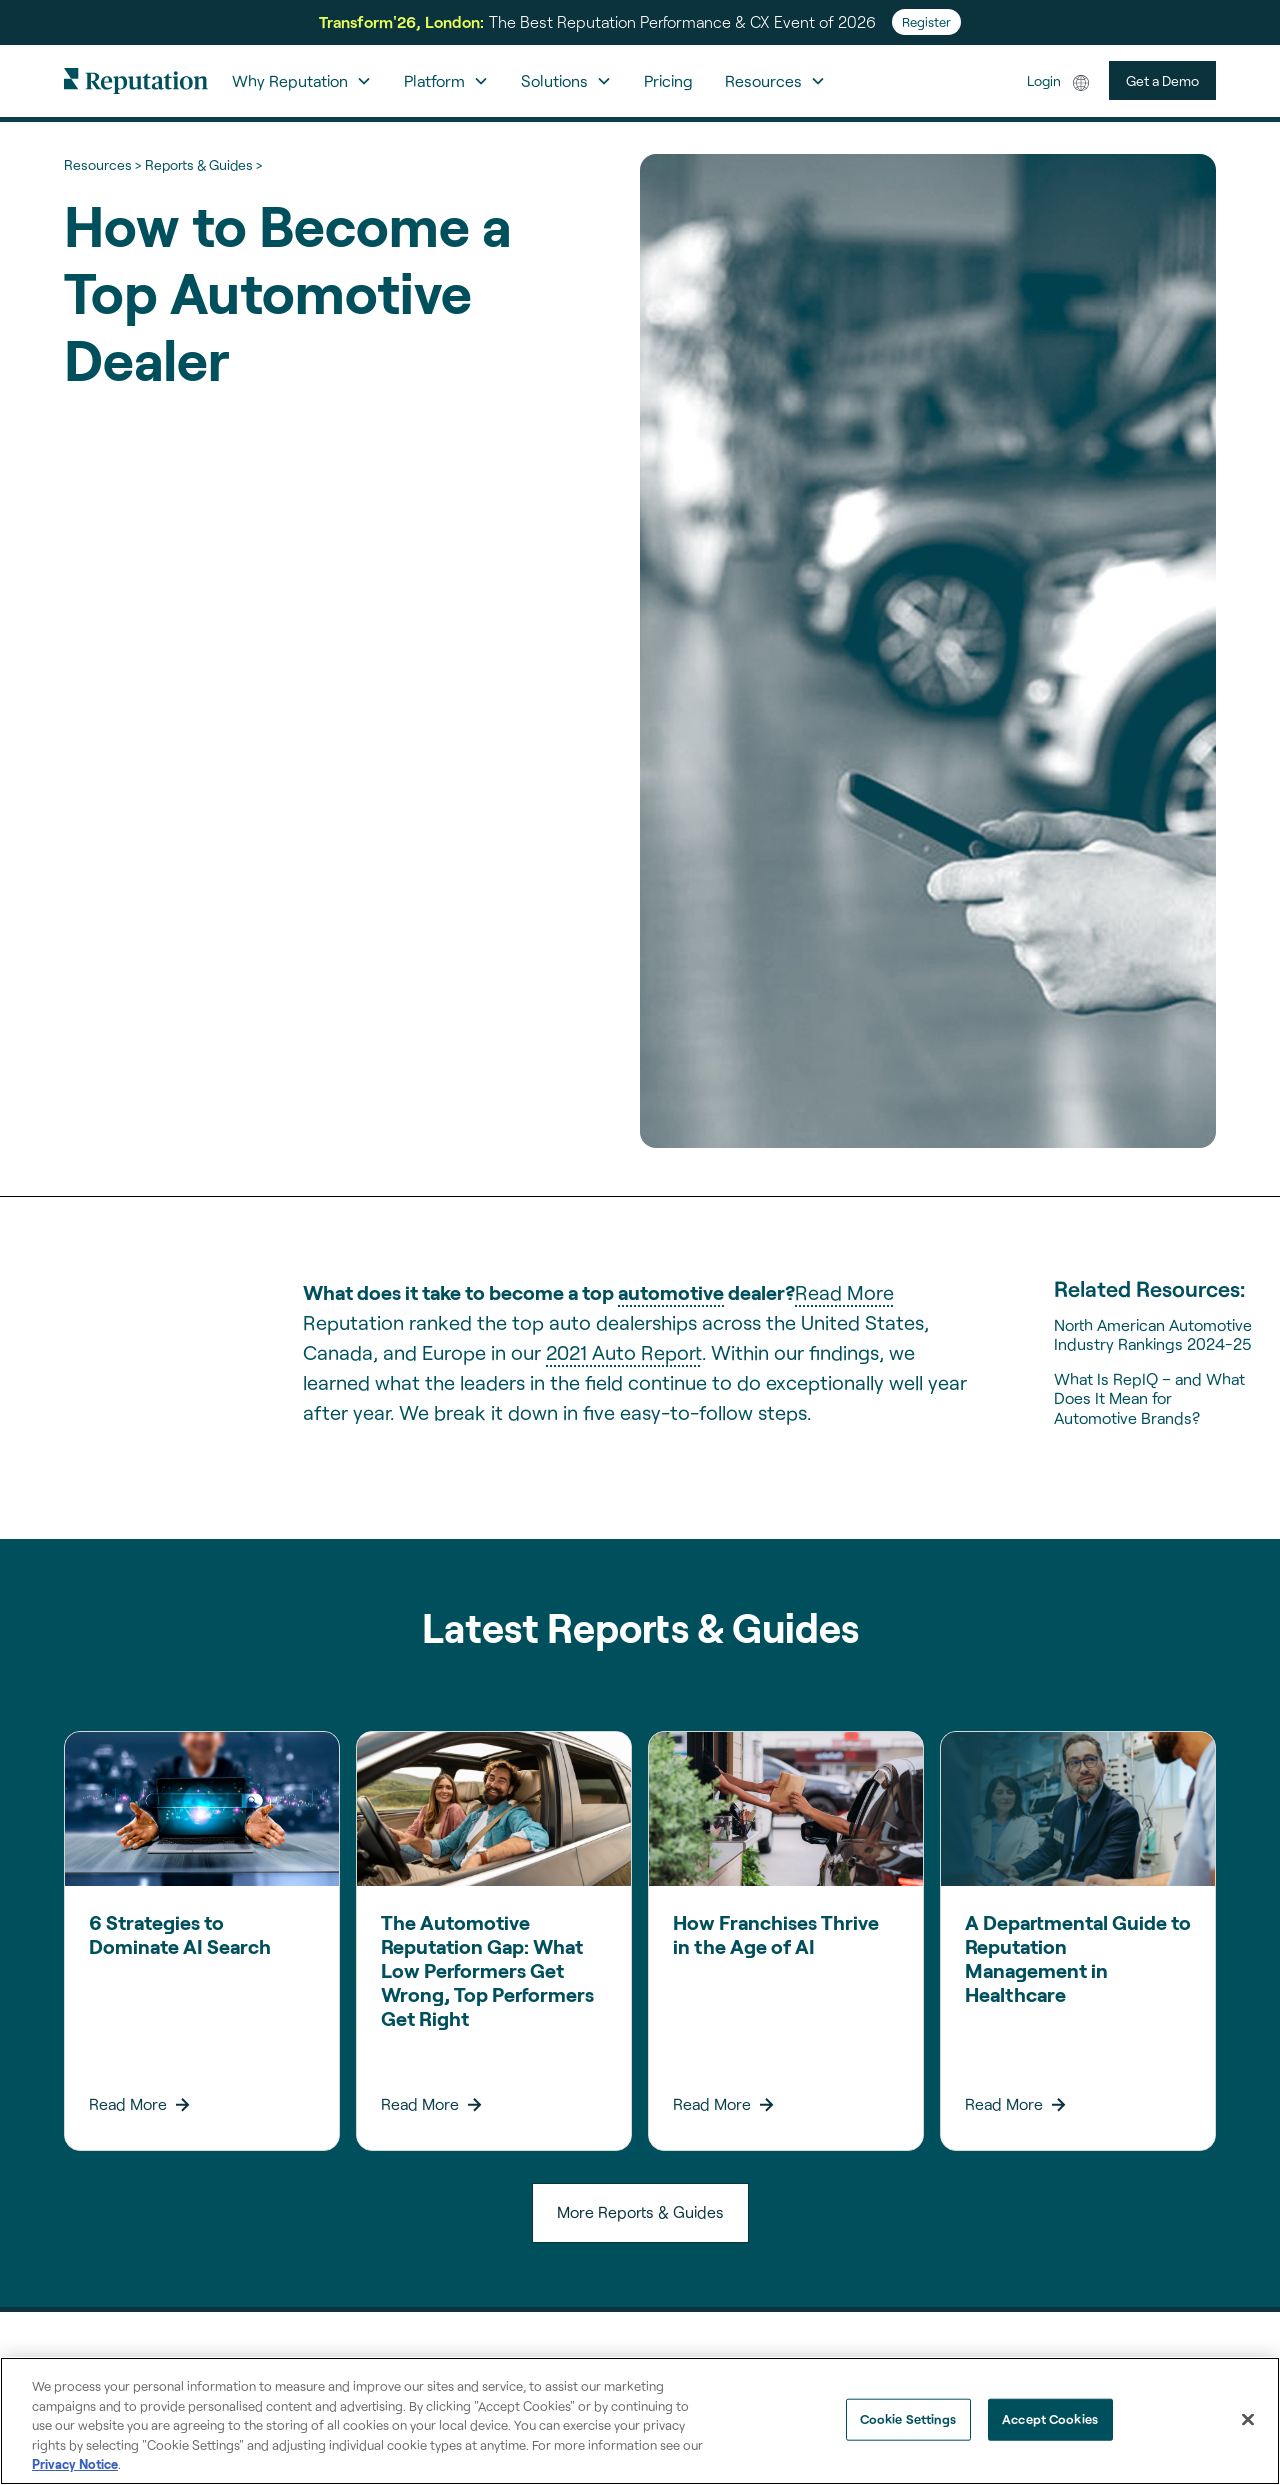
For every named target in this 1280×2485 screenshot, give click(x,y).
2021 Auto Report (624, 1352)
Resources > (102, 164)
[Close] (1248, 2420)
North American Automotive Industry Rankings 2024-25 (1153, 1334)
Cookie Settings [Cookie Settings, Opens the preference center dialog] (908, 2419)
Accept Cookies (1050, 2419)
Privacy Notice (75, 2464)
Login (1044, 80)
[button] (302, 81)
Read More (844, 1292)
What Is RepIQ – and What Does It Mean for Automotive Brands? (1149, 1397)
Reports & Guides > (203, 164)
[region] (640, 2421)
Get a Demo (1162, 80)
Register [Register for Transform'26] (926, 22)
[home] (136, 80)
